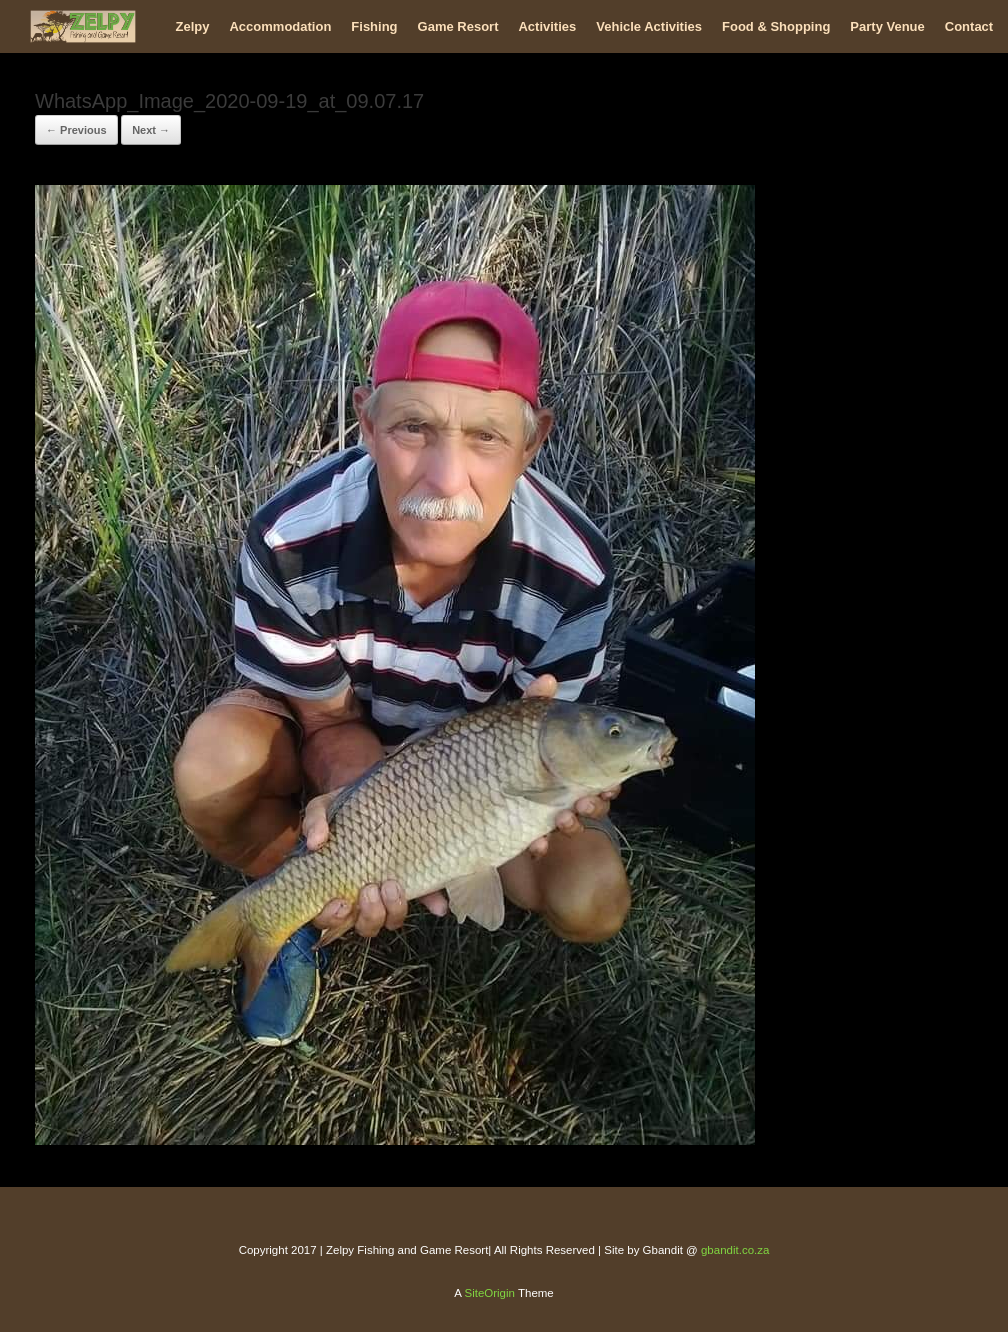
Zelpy (193, 26)
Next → (151, 130)
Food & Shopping (776, 26)
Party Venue (887, 26)
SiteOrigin (489, 1293)
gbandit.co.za (735, 1250)
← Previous (76, 130)
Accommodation (280, 26)
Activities (547, 26)
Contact (969, 26)
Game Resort (458, 26)
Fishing (374, 26)
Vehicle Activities (649, 26)
